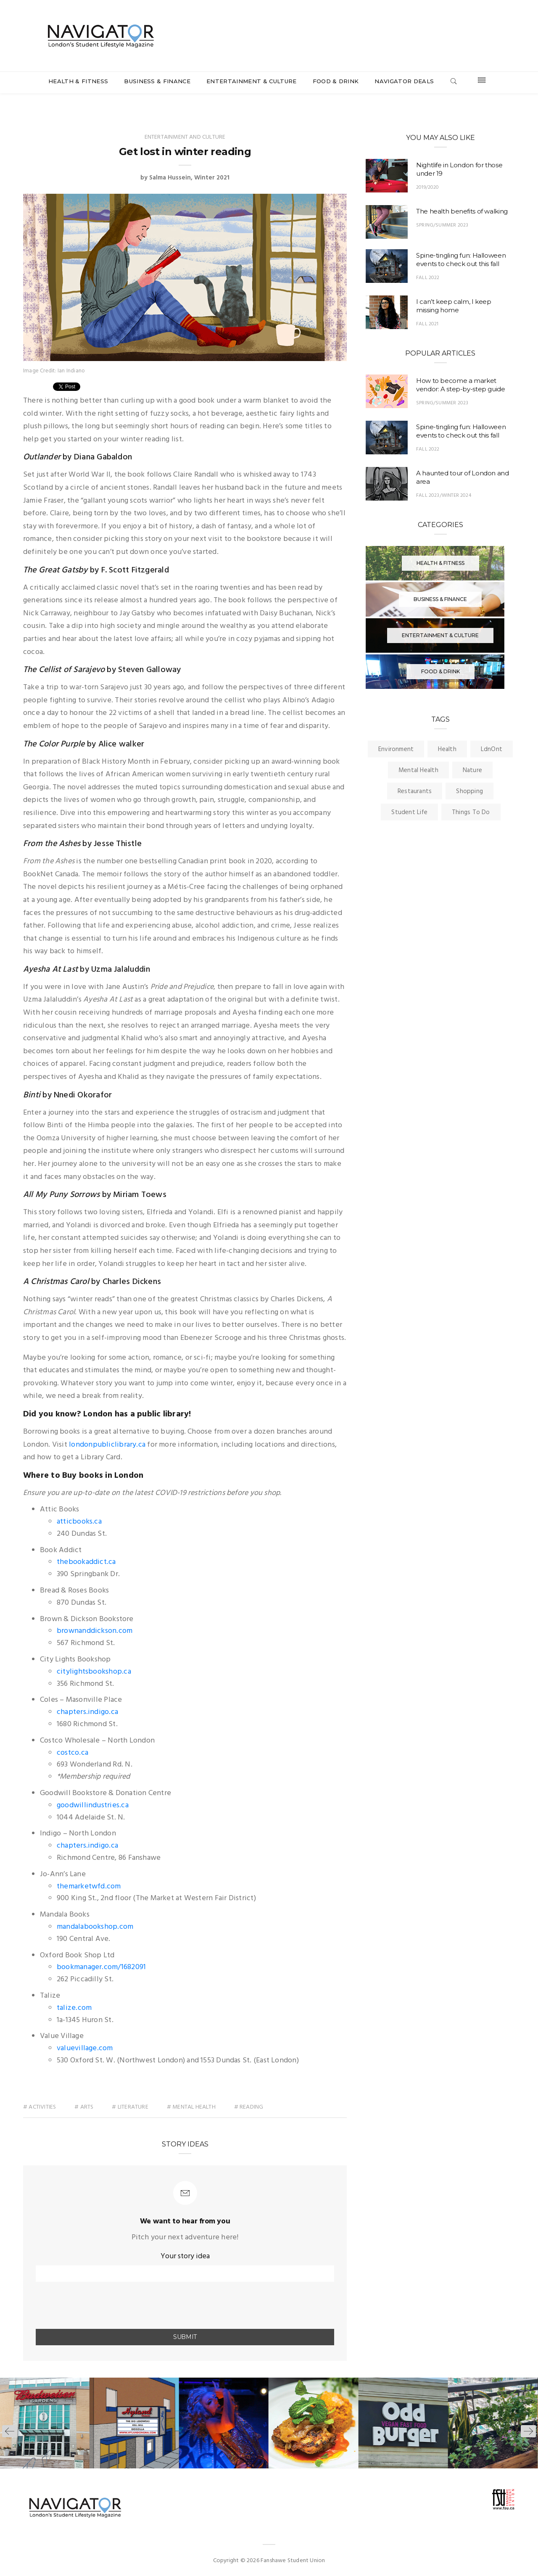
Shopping (469, 791)
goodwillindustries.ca (93, 1805)
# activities (39, 2107)
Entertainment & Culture (251, 81)
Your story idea (185, 2256)
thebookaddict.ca (86, 1562)
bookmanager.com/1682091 (101, 1967)
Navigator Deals (404, 81)
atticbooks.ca (79, 1522)
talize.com (74, 2008)
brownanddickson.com (94, 1631)
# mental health (191, 2107)
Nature (472, 770)
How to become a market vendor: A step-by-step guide (460, 385)
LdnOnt (491, 749)
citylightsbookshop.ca (94, 1672)
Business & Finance (157, 81)
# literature (130, 2107)
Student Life (409, 812)
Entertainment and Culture (185, 137)
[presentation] (85, 2305)
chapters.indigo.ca (87, 1712)
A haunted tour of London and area (462, 477)
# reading (249, 2107)
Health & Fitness (78, 81)
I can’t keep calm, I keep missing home (453, 306)
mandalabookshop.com (95, 1927)
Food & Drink (336, 81)
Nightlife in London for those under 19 (459, 169)
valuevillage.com (85, 2048)
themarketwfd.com (89, 1886)
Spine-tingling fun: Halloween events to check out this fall (461, 259)
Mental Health (418, 770)
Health (447, 749)
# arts (84, 2107)
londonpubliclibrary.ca (107, 1445)
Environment (396, 749)
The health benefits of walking (462, 211)
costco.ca (72, 1753)
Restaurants (415, 791)
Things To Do (471, 812)
